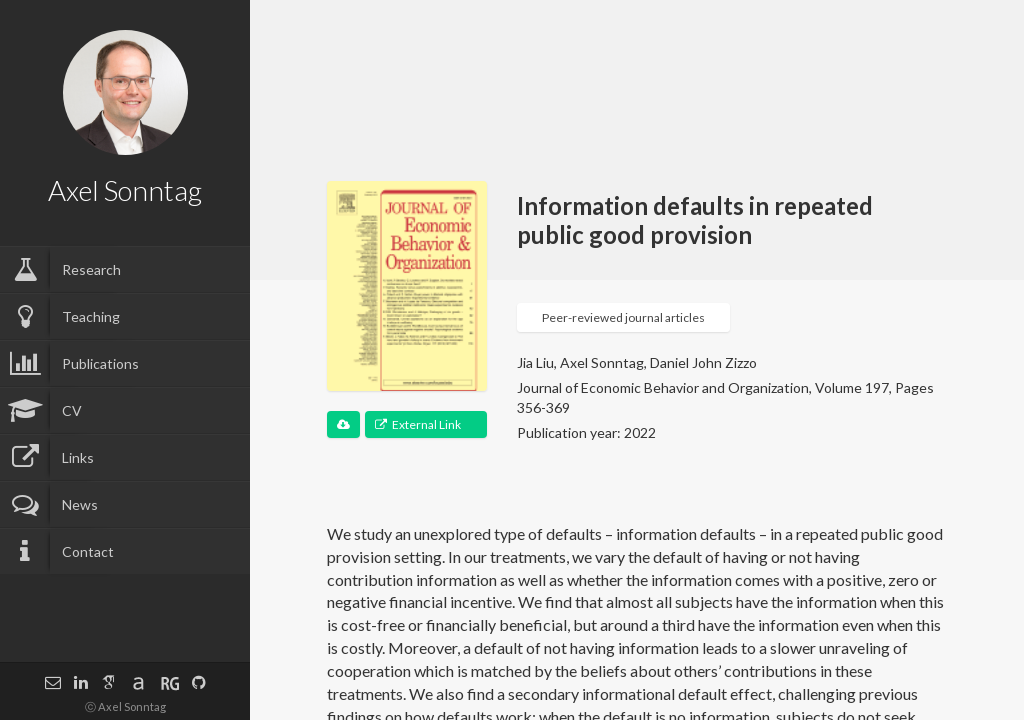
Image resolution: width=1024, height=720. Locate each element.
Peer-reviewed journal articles (623, 317)
